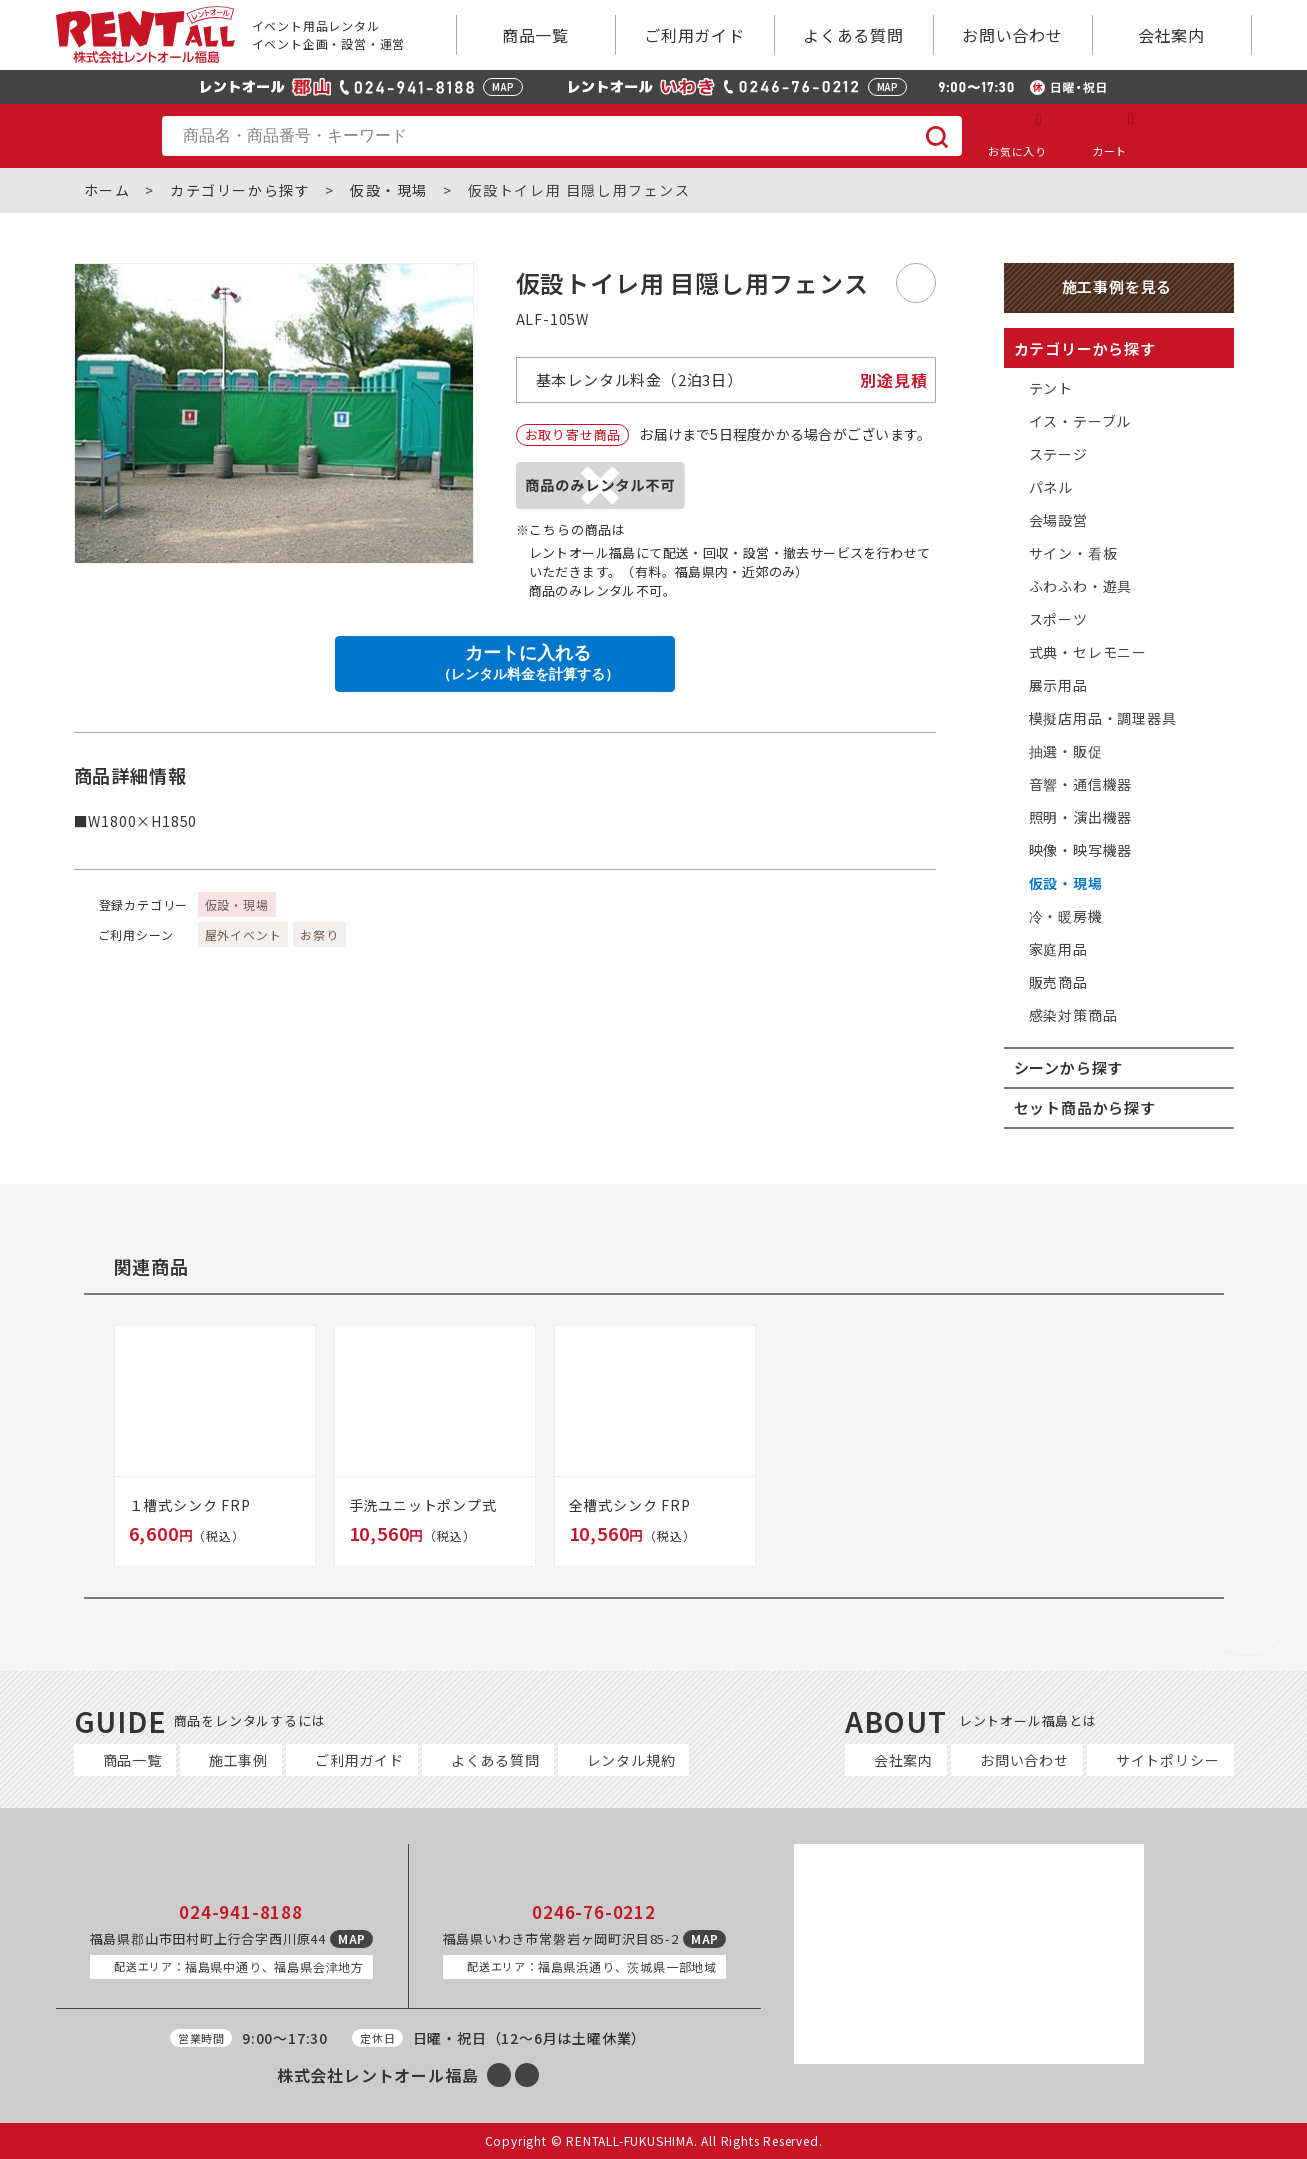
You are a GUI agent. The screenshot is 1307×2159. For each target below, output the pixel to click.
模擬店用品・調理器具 (1103, 718)
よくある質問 (853, 35)
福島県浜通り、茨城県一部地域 (592, 1966)
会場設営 (1058, 520)
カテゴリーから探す (240, 190)
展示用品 (1058, 685)
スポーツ (1058, 619)
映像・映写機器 (1081, 850)
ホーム (107, 190)
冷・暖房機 (1066, 916)
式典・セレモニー (1088, 652)
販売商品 (1058, 982)
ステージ (1058, 454)
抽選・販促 (1066, 751)
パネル (1051, 487)
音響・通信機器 (1081, 784)
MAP (503, 86)
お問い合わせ (1012, 35)
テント (1051, 388)
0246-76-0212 (594, 1912)
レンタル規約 (631, 1760)
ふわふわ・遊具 (1081, 586)
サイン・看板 (1073, 553)
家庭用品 (1058, 949)
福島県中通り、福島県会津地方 (239, 1966)
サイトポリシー (1168, 1760)
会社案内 (1171, 35)
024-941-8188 (241, 1912)
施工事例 (238, 1760)
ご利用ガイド (694, 35)
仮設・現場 (389, 190)
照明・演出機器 (1081, 817)
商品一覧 (535, 35)
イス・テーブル (1080, 421)
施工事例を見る (1117, 286)
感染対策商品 (1073, 1015)
